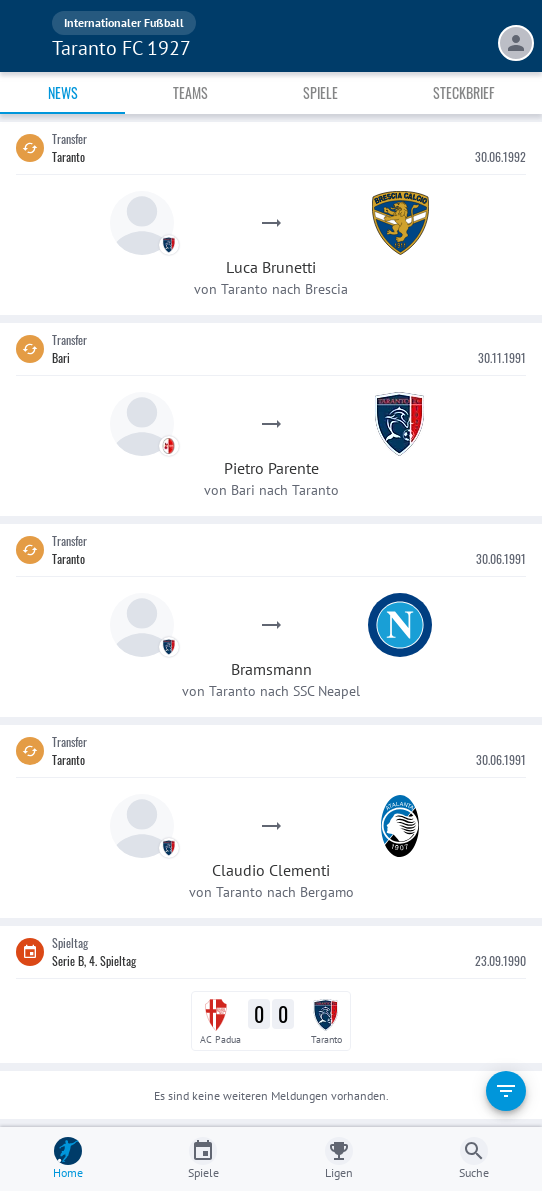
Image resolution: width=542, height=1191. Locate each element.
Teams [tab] (190, 92)
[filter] (506, 1091)
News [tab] (63, 92)
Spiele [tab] (320, 92)
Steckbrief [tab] (463, 92)
